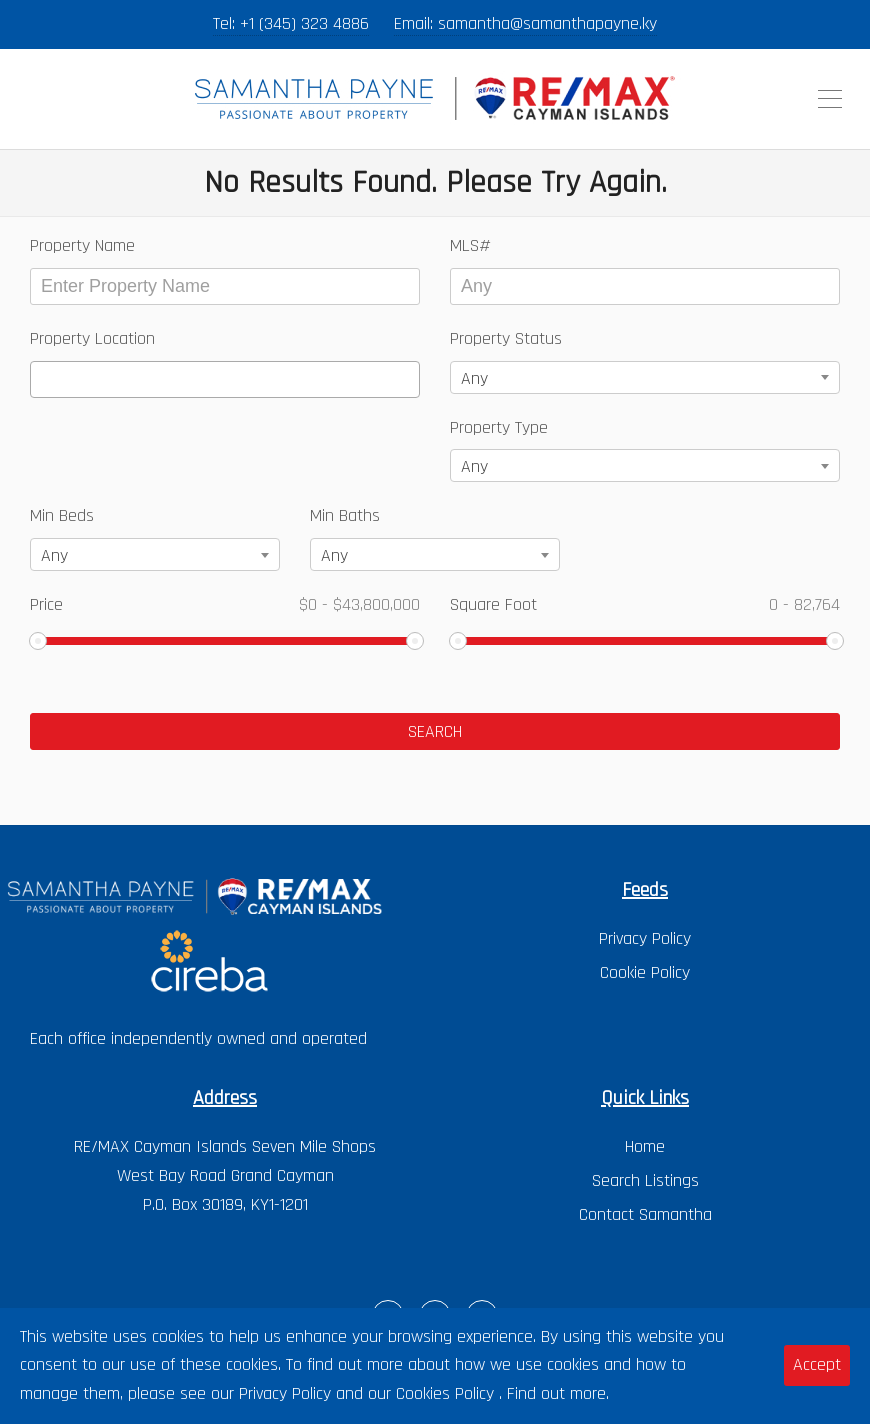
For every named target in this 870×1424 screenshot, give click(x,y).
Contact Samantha (645, 1214)
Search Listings (645, 1180)
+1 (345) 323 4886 (304, 23)
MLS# (470, 245)
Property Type (499, 427)
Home (645, 1146)
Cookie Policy (645, 972)
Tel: (226, 23)
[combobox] (225, 379)
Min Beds (62, 515)
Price (225, 604)
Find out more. (558, 1393)
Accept (817, 1364)
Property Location (92, 338)
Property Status (506, 338)
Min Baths (345, 515)
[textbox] (43, 379)
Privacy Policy (645, 938)
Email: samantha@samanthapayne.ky (525, 23)
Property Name (82, 245)
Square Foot (645, 604)
